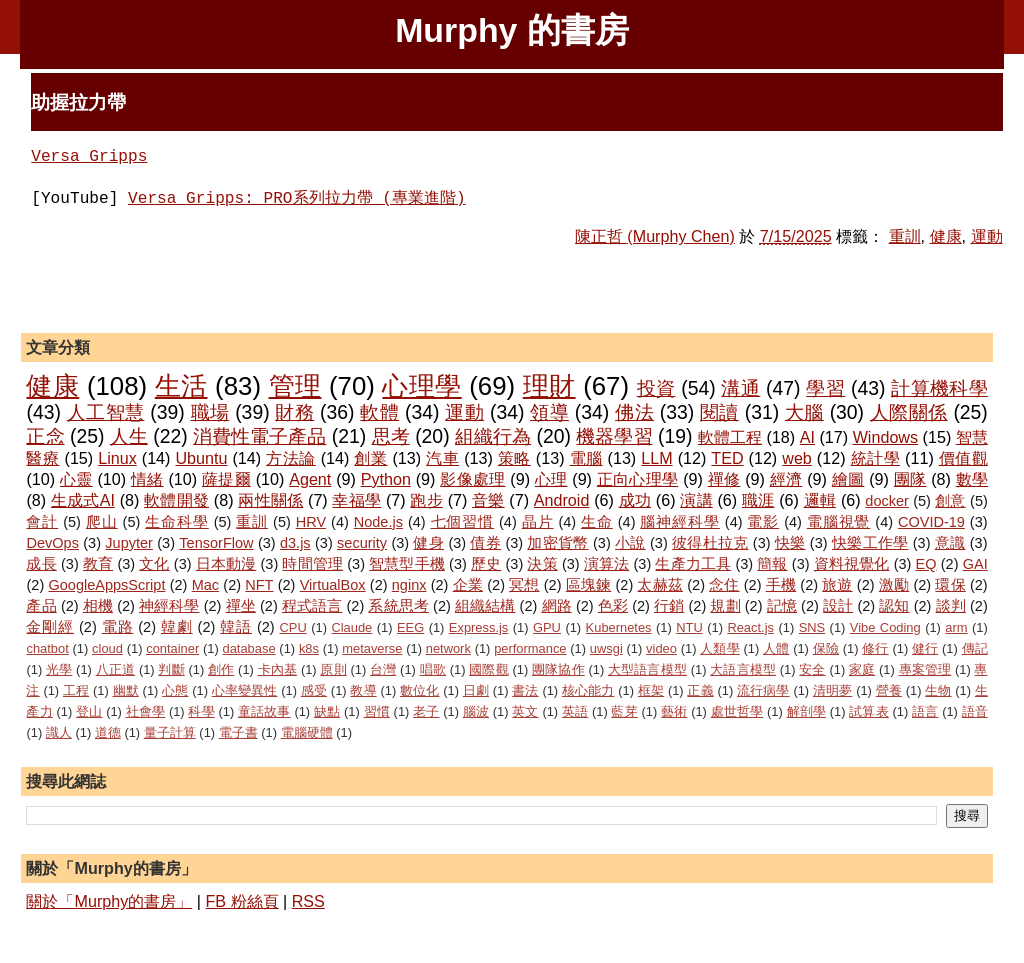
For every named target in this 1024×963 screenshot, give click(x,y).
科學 (201, 711)
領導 (549, 412)
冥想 (524, 585)
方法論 (291, 458)
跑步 (426, 500)
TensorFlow (216, 543)
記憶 (782, 606)
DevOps (52, 543)
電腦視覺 (839, 522)
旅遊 (837, 585)
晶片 (538, 522)
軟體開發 (176, 500)
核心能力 (588, 690)
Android (562, 500)
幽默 (126, 690)
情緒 (147, 479)
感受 (314, 690)
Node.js (378, 522)
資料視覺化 (852, 564)
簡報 (772, 564)
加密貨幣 (557, 543)
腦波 (476, 711)
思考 (391, 436)
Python (386, 479)
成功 (635, 500)
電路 (118, 627)
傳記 (975, 648)
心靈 (76, 479)
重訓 (905, 236)
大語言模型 (743, 669)
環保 (950, 585)
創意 (950, 501)
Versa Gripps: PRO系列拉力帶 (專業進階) (297, 199)
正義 (700, 690)
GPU (547, 627)
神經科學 (169, 606)
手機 (781, 585)
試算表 (868, 711)
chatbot (47, 648)
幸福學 (356, 500)
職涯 (758, 500)
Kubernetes (619, 627)
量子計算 (170, 732)
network (448, 648)
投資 (656, 388)
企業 (468, 585)
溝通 (740, 388)
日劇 (476, 690)
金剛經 (50, 627)
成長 (41, 564)
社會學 (145, 711)
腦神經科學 (679, 522)
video (661, 648)
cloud (107, 648)
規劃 (725, 606)
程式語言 (312, 606)
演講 (696, 500)
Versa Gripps (89, 157)
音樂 (488, 500)
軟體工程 (730, 437)
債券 (485, 543)
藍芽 (624, 711)
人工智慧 (106, 412)
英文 (525, 711)
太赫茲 (660, 585)
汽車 (442, 458)
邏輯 (820, 500)
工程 (76, 690)
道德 (108, 732)
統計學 (876, 458)
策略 (514, 458)
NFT (259, 585)
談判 (951, 606)
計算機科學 (939, 388)
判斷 (171, 669)
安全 (812, 669)
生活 (181, 386)
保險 (826, 648)
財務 (294, 412)
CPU (293, 627)
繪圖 (848, 479)
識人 (59, 732)
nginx (409, 585)
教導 (363, 690)
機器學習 (614, 436)
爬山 (102, 522)
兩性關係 (270, 500)
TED (727, 458)
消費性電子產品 (259, 436)
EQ (926, 564)
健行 (925, 648)
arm (956, 627)
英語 (575, 711)
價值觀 (963, 458)
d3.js (295, 543)
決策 (542, 564)
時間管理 (312, 564)
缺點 (327, 711)
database (249, 648)
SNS (812, 627)
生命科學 (177, 522)
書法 (525, 690)
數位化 (419, 690)
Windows (885, 437)
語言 (925, 711)
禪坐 (241, 606)
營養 (889, 690)
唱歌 (433, 669)
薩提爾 (226, 479)
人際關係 (909, 412)
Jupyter (129, 543)
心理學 (421, 386)
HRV (311, 522)
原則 (333, 669)
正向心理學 (638, 479)
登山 (89, 711)
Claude (351, 627)
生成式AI (83, 500)
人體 (776, 648)
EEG (410, 627)
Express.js (478, 627)
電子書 (238, 732)
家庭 (862, 669)
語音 (975, 711)
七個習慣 (463, 522)
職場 (210, 412)
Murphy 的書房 (512, 30)
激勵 (894, 585)
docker (887, 501)
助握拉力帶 (78, 102)
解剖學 (806, 711)
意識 (950, 543)
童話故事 (264, 711)
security (362, 543)
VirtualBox (333, 585)
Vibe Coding (885, 627)
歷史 (486, 564)
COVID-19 (931, 522)
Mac (205, 585)
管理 (295, 386)
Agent (310, 479)
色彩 (613, 606)
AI (807, 437)
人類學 (720, 648)
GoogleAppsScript (106, 585)
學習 (825, 388)
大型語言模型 (647, 669)
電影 (763, 522)
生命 (597, 522)
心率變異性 (245, 690)
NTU (689, 627)
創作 (221, 669)
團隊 (910, 479)
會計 (42, 522)
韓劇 (177, 627)
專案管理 (925, 669)
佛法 (634, 412)
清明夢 (832, 690)
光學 (59, 669)
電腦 (586, 458)
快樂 (790, 543)
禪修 (724, 479)
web (797, 458)
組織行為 (493, 436)
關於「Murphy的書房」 (109, 901)
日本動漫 (226, 564)
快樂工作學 (870, 543)
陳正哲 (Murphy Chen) (655, 236)
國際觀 (489, 669)
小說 (630, 543)
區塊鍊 (589, 585)
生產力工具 (693, 564)
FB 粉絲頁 (241, 901)
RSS (308, 901)
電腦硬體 (307, 732)
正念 (45, 436)
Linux (117, 458)
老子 (426, 711)
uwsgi (606, 648)
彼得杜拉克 (710, 543)
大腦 (804, 412)
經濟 (786, 479)
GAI (975, 564)
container (172, 648)
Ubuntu (201, 458)
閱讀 (719, 412)
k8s (309, 648)
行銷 (669, 606)
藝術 (674, 711)
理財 (549, 386)
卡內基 (278, 669)
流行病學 (763, 690)
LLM (656, 458)
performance (530, 648)
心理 (551, 479)
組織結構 (485, 606)
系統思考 (398, 606)
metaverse (372, 648)
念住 (724, 585)
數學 (972, 479)
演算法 (606, 564)
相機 (98, 606)
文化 (154, 564)
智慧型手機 (407, 564)
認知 (894, 606)
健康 (946, 236)
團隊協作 (558, 669)
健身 (428, 543)
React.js (750, 627)
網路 (557, 606)
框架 (651, 690)
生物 (938, 690)
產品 (41, 606)
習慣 (377, 711)
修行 (875, 648)
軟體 (379, 412)
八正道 (116, 669)
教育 (98, 564)
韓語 (236, 627)
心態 (175, 690)
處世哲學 (737, 711)
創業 (370, 458)
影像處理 (472, 479)
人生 (129, 436)
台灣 (383, 669)
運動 (987, 236)
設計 (838, 606)
